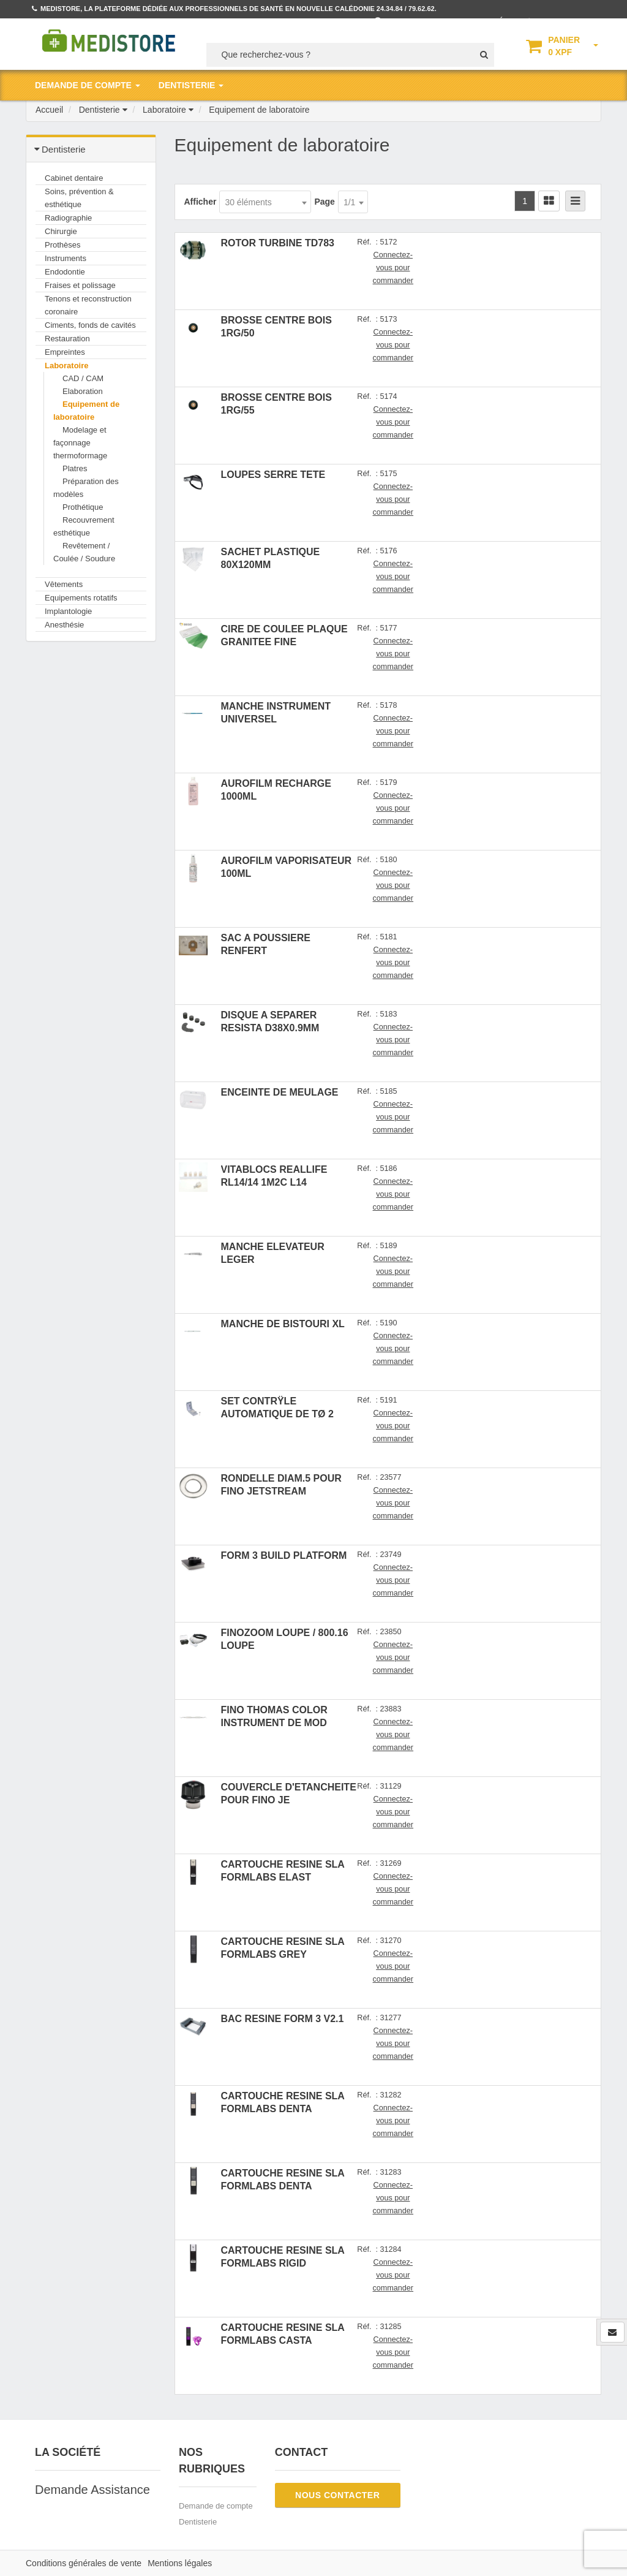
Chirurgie (61, 231)
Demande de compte (216, 2505)
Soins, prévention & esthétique (79, 198)
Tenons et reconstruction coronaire (88, 305)
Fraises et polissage (80, 285)
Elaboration (82, 391)
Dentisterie (198, 2521)
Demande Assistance (92, 2489)
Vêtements (64, 584)
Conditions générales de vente (83, 2563)
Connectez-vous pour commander (393, 268)
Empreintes (65, 352)
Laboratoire (67, 365)
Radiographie (68, 217)
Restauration (67, 338)
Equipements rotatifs (81, 597)
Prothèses (63, 244)
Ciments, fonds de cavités (90, 325)
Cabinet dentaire (74, 178)
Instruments (65, 258)
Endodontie (65, 271)
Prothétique (82, 507)
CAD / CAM (82, 378)
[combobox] (265, 202)
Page (324, 201)
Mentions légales (180, 2563)
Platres (74, 468)
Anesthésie (64, 624)
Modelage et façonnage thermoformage (80, 442)
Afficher (200, 201)
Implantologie (68, 611)
